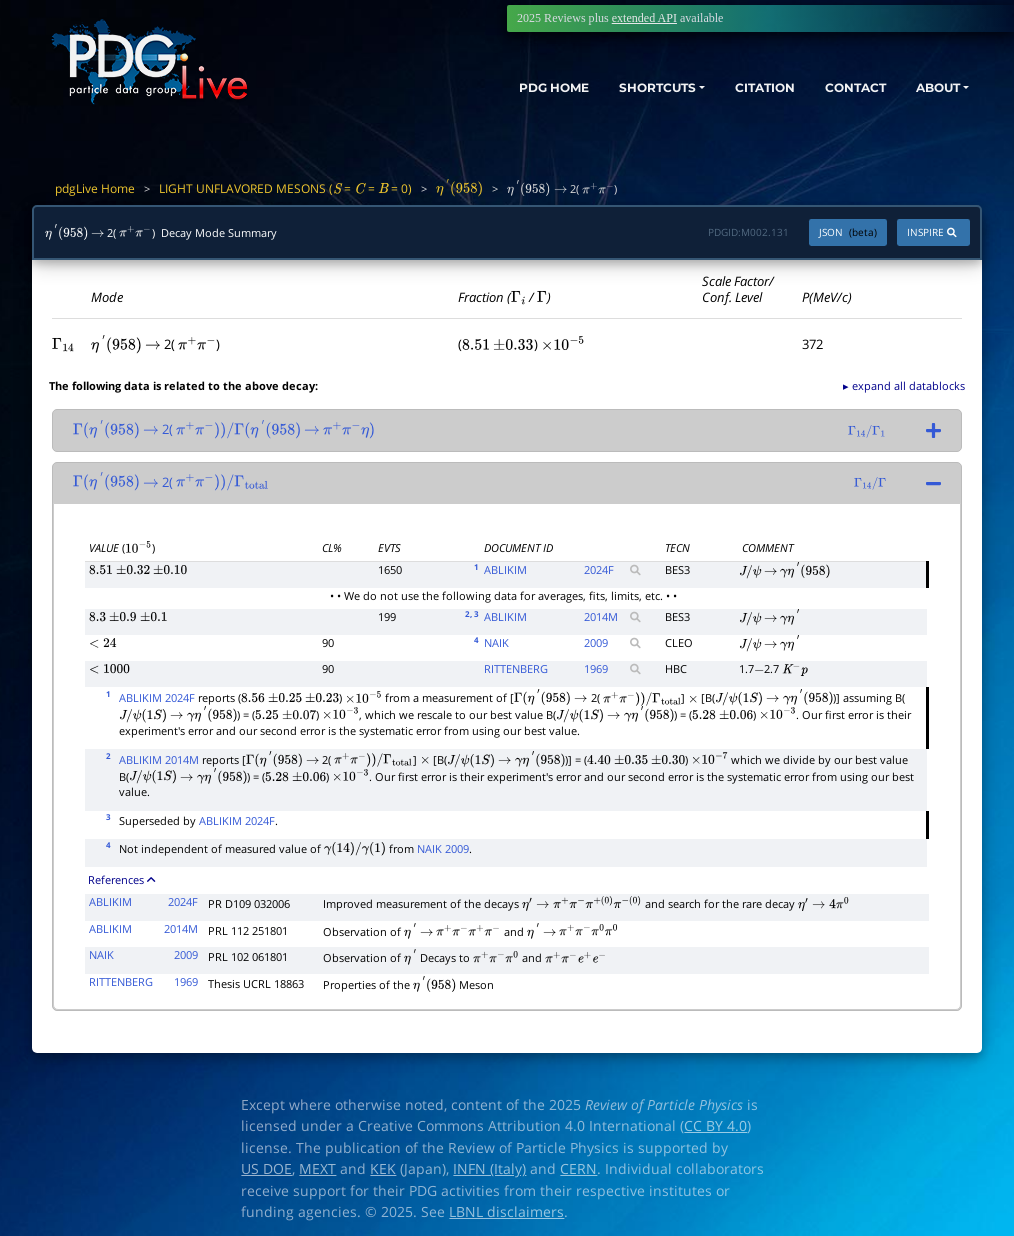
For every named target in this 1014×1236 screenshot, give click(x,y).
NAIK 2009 (443, 848)
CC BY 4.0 (715, 1126)
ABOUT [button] (929, 87)
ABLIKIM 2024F (157, 697)
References (121, 879)
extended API (644, 18)
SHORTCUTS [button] (602, 87)
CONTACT (833, 87)
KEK (383, 1169)
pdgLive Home (95, 188)
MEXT (317, 1169)
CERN (578, 1169)
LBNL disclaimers (506, 1212)
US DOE (266, 1169)
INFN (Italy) (489, 1169)
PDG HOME (480, 87)
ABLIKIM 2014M (159, 759)
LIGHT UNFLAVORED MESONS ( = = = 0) (285, 188)
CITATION (729, 87)
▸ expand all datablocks (904, 385)
